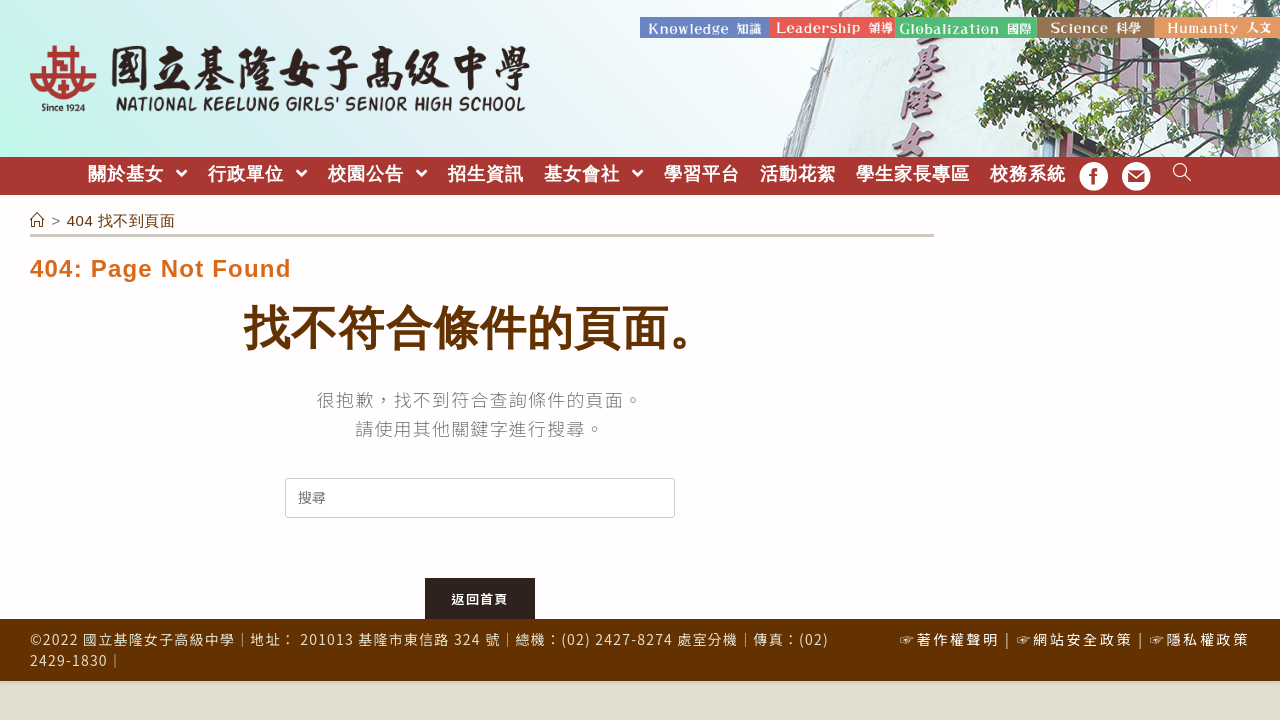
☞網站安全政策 (1074, 639)
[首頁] (38, 220)
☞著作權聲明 (950, 639)
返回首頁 (479, 598)
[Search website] (1182, 174)
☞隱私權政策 (1200, 639)
